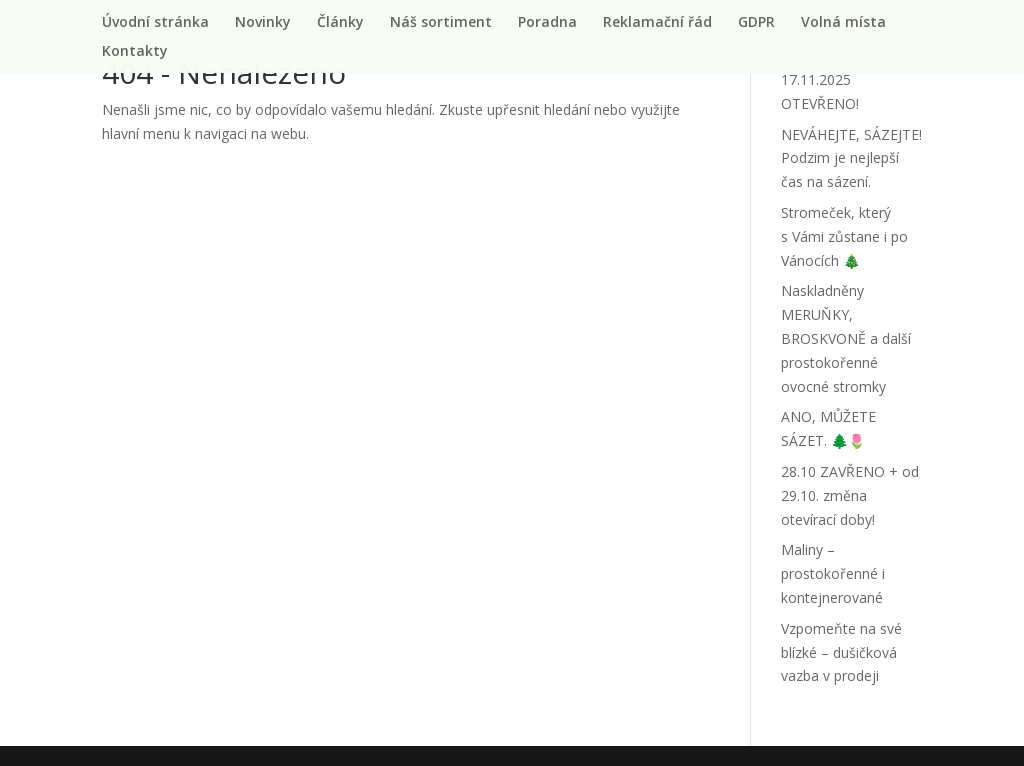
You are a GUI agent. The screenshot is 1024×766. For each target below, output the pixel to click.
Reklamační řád (657, 23)
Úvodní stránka (155, 23)
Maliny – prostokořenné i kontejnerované (833, 573)
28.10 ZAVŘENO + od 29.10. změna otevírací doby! (850, 495)
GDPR (756, 23)
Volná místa (843, 23)
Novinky (263, 23)
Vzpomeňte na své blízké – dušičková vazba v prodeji (841, 652)
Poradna (547, 23)
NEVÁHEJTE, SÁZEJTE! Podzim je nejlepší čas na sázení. (851, 158)
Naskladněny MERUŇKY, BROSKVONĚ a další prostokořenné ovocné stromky (846, 338)
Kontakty (135, 52)
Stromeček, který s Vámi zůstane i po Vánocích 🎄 (844, 236)
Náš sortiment (441, 23)
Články (340, 23)
